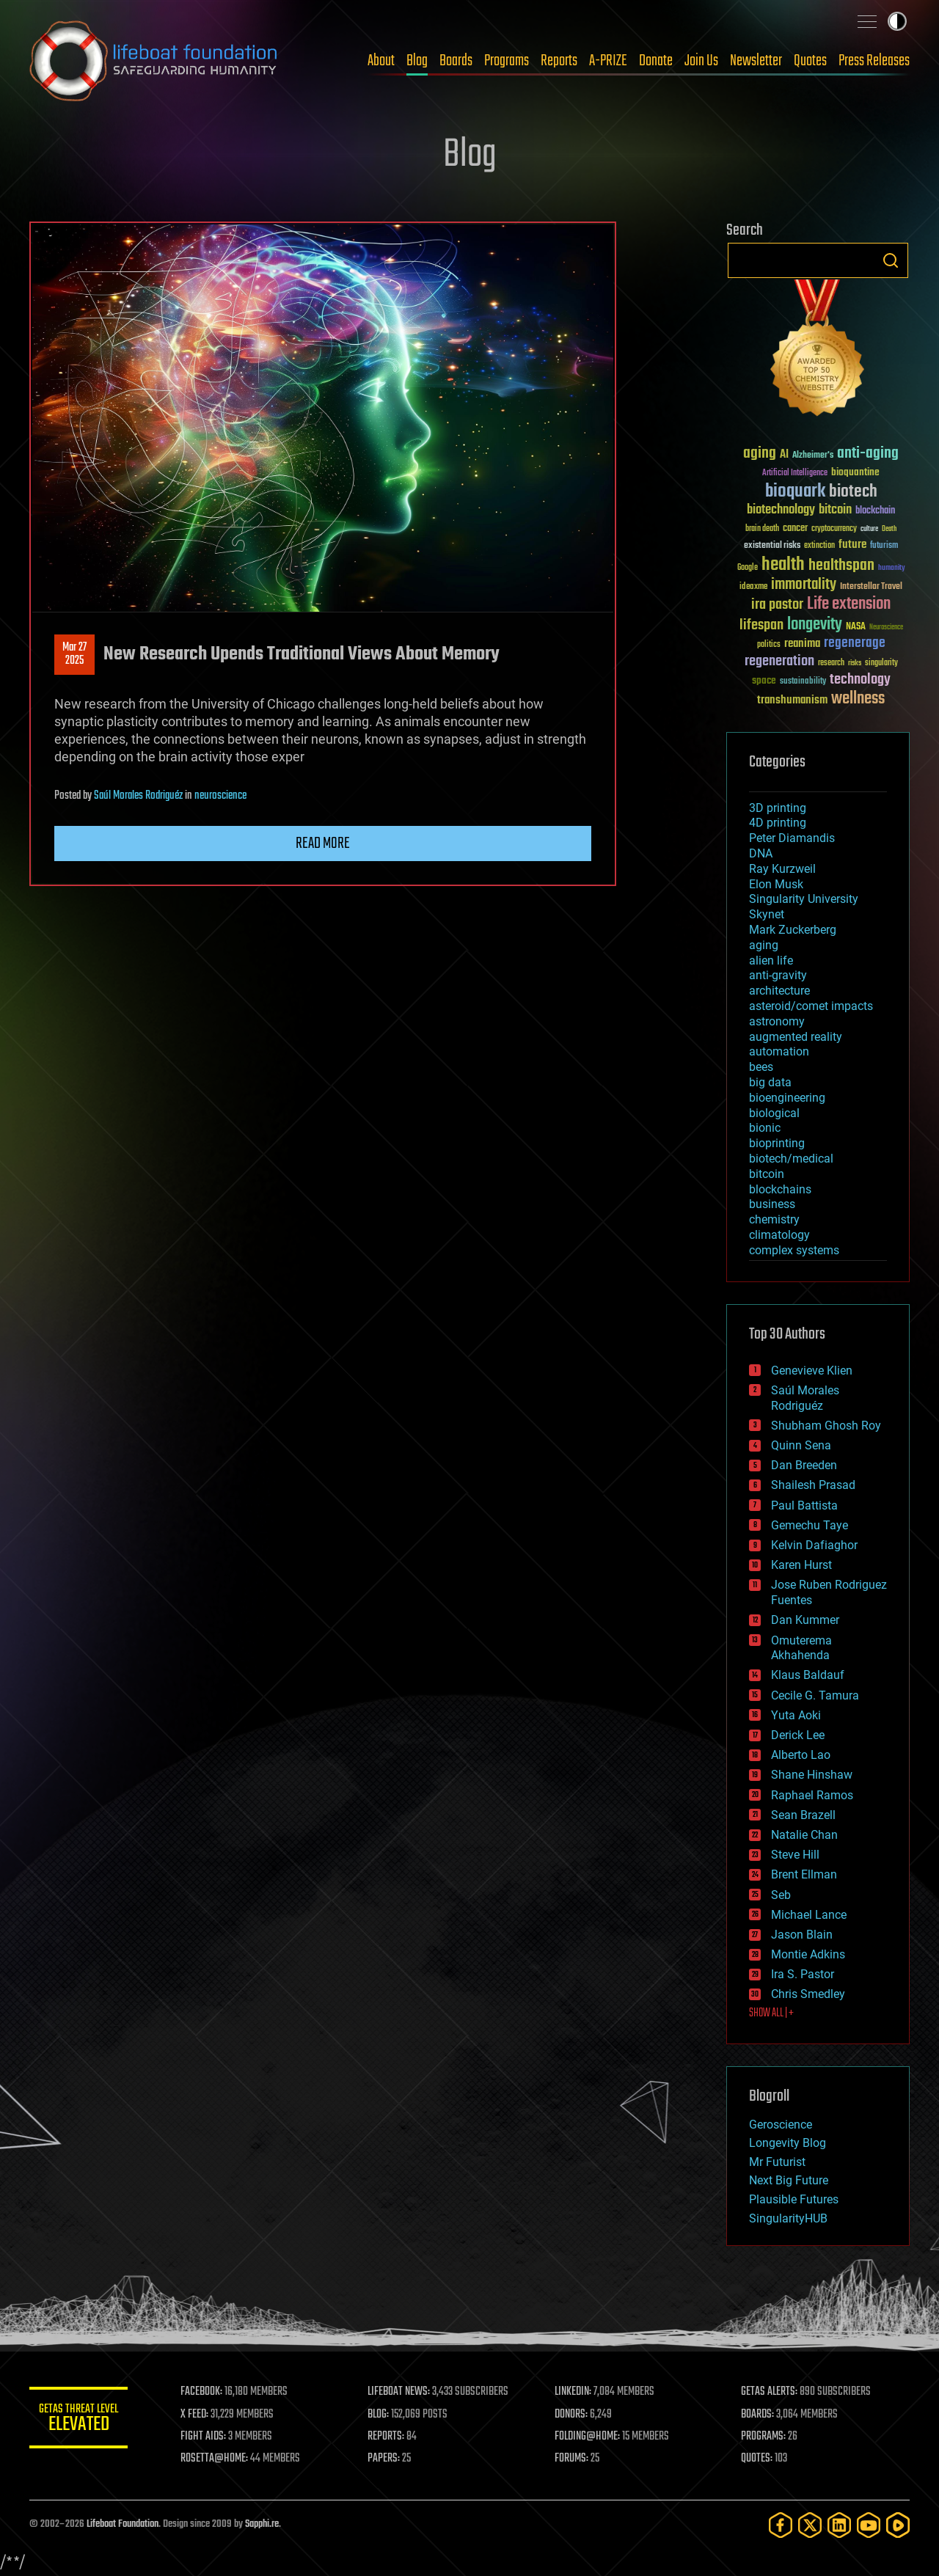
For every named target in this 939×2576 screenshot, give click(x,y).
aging (763, 945)
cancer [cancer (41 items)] (795, 529)
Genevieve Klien (811, 1370)
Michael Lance (809, 1915)
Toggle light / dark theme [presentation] (897, 21)
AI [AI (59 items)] (784, 455)
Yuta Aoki (796, 1715)
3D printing (777, 808)
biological (774, 1113)
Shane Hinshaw (811, 1775)
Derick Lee (798, 1735)
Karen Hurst (801, 1565)
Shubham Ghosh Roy (826, 1425)
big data (770, 1082)
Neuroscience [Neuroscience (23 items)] (886, 628)
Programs (506, 61)
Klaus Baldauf (807, 1675)
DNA (760, 853)
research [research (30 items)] (831, 663)
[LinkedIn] (839, 2525)
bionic (765, 1128)
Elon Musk (776, 884)
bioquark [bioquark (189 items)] (795, 491)
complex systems (794, 1250)
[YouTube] (868, 2525)
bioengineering (787, 1098)
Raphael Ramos (812, 1795)
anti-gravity (778, 975)
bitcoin (766, 1174)
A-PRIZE (608, 61)
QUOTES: (758, 2458)
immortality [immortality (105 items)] (803, 584)
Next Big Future (788, 2180)
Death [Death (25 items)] (889, 529)
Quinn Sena (801, 1445)
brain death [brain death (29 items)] (762, 529)
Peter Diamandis (792, 838)
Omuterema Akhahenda (801, 1648)
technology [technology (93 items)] (860, 680)
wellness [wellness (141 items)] (858, 699)
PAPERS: (386, 2458)
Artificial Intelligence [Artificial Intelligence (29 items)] (794, 473)
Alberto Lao (800, 1755)
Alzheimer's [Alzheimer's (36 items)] (812, 455)
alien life (771, 960)
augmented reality (795, 1037)
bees (761, 1067)
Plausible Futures (793, 2199)
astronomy (777, 1021)
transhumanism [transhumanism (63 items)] (792, 700)
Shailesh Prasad (813, 1485)
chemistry (774, 1219)
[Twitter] (810, 2525)
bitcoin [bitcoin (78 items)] (835, 510)
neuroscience (220, 795)
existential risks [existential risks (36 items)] (772, 546)
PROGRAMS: (764, 2436)
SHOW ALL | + (771, 2013)
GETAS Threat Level (80, 2420)
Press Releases (874, 61)
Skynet (766, 914)
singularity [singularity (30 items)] (881, 663)
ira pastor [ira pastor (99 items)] (777, 604)
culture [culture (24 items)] (869, 529)
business (772, 1204)
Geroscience (780, 2125)
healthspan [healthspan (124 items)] (841, 566)
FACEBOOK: (206, 2391)
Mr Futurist (777, 2162)
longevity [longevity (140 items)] (814, 624)
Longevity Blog (787, 2143)
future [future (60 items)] (852, 545)
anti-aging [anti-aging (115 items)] (868, 453)
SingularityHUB (788, 2218)
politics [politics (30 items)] (769, 645)
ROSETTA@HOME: (218, 2458)
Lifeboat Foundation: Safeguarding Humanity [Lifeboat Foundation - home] (154, 61)
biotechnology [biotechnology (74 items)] (781, 510)
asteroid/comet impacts (811, 1006)
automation (779, 1051)
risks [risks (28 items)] (854, 663)
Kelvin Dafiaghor (814, 1545)
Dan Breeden (804, 1465)
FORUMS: (574, 2458)
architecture (779, 991)
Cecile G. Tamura (815, 1695)
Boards (455, 61)
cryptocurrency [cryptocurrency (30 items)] (834, 529)
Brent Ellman (804, 1874)
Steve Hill (795, 1855)
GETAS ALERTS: (770, 2391)
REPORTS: (388, 2436)
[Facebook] (780, 2525)
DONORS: (573, 2414)
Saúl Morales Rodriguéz (138, 795)
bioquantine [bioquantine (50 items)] (855, 472)
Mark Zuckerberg (792, 930)
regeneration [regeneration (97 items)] (779, 661)
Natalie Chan (804, 1835)
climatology (779, 1235)
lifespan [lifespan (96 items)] (761, 625)
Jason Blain (802, 1935)
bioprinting (777, 1143)
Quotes (810, 61)
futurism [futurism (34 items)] (884, 546)
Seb (781, 1895)
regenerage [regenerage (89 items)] (854, 643)
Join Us (701, 61)
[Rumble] (898, 2525)
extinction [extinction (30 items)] (819, 546)
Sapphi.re (262, 2524)
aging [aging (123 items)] (759, 453)
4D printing (777, 823)
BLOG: (381, 2414)
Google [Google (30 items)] (747, 568)
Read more (323, 843)
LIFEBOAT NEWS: (401, 2391)
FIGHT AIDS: (207, 2436)
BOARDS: (758, 2414)
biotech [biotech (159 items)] (853, 492)
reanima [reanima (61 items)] (802, 644)
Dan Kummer (805, 1620)
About (381, 61)
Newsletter (756, 61)
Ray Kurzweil (782, 869)
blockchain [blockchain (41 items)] (875, 511)
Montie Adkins (808, 1954)
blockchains (780, 1189)
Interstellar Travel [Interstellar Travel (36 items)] (871, 587)
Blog (417, 61)
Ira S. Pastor (802, 1974)
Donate (656, 61)
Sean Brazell (803, 1815)
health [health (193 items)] (783, 565)
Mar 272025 (74, 654)
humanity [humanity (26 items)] (891, 568)
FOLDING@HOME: (589, 2436)
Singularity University (803, 899)
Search (890, 260)
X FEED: (199, 2414)
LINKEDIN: (575, 2391)
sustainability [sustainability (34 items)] (803, 682)
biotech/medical (791, 1159)
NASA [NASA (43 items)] (856, 627)
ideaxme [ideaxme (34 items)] (753, 587)
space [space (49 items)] (764, 680)
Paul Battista (804, 1505)
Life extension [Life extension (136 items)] (849, 604)
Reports (559, 61)
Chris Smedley (808, 1994)
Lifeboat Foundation (122, 2524)
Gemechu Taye (809, 1525)
